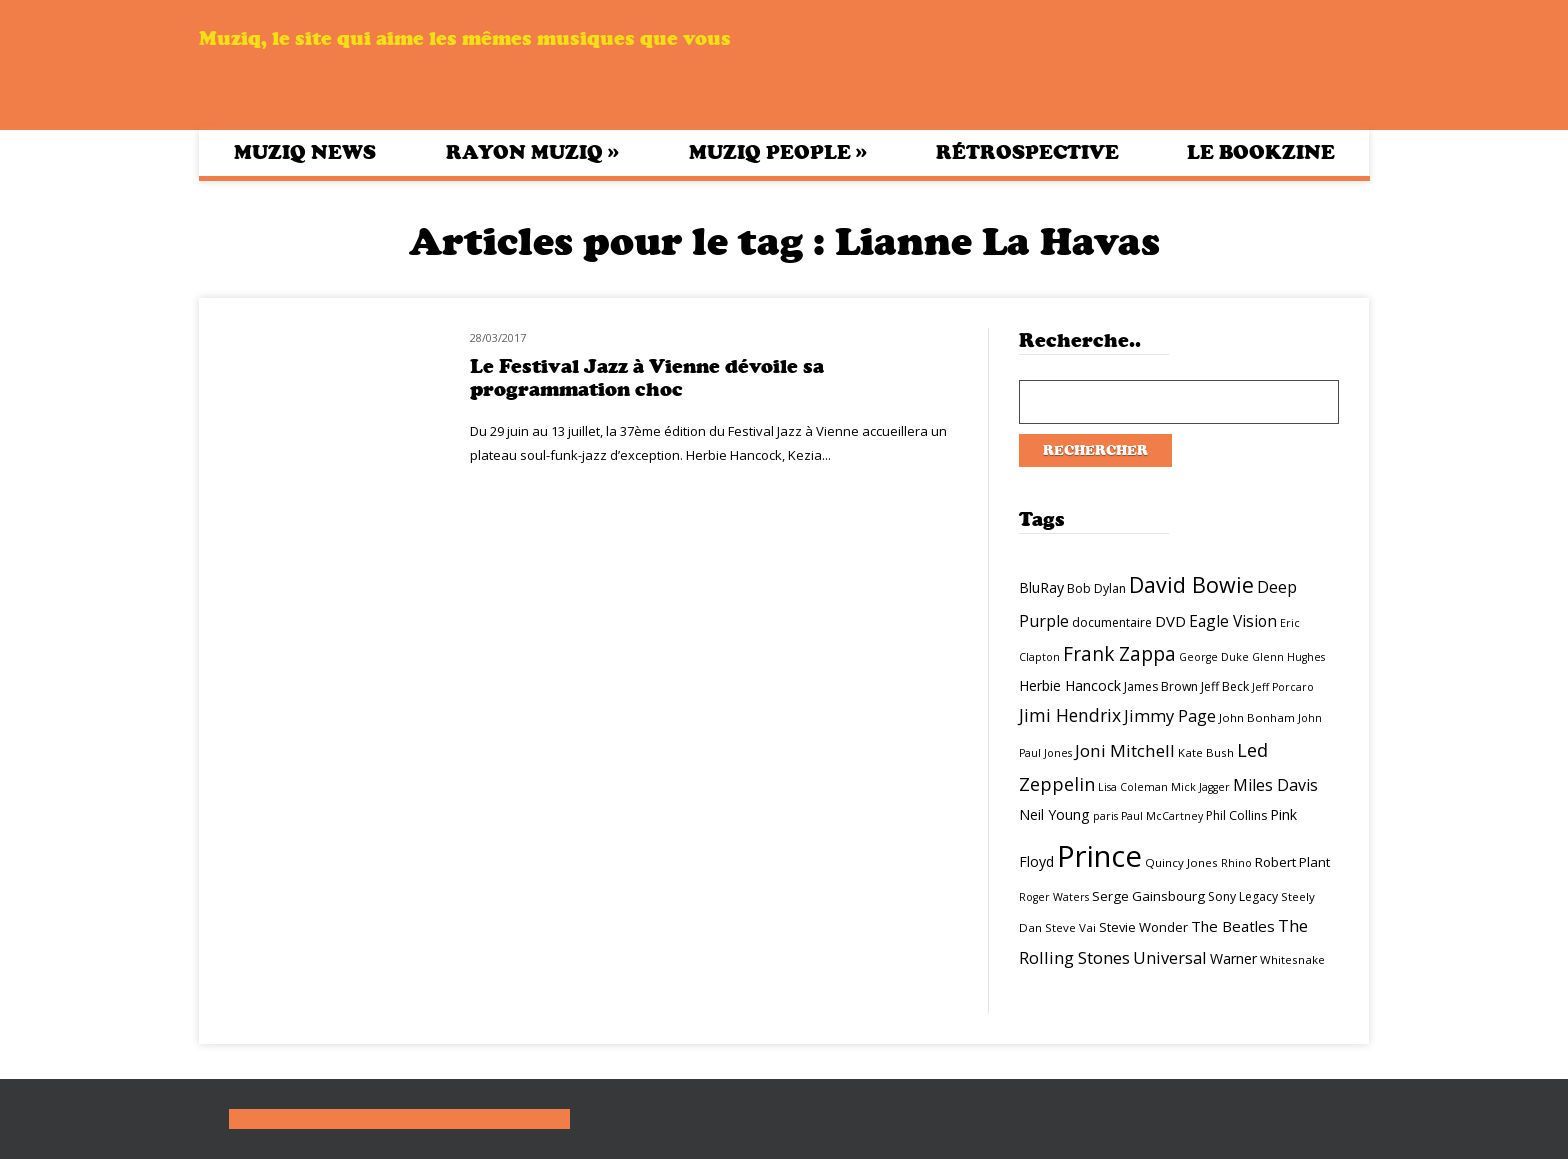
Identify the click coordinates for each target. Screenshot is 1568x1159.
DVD (1170, 621)
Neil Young (1054, 814)
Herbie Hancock (1070, 685)
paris (1105, 816)
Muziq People (778, 152)
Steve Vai (1070, 927)
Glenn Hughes (1288, 657)
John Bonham (1257, 717)
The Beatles (1233, 926)
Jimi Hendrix (1070, 715)
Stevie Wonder (1143, 927)
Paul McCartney (1162, 816)
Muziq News (305, 152)
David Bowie (1191, 584)
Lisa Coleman (1133, 787)
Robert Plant (1292, 862)
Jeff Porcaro (1283, 687)
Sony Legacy (1243, 896)
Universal (1170, 957)
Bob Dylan (1096, 588)
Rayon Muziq (532, 152)
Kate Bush (1206, 752)
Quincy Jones (1181, 862)
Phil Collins (1236, 815)
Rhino (1236, 863)
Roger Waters (1054, 897)
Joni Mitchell (1125, 750)
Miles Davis (1275, 785)
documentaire (1112, 622)
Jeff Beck (1225, 686)
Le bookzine (1261, 152)
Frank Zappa (1119, 654)
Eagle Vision (1233, 621)
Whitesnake (1292, 959)
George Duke (1214, 657)
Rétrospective (1027, 152)
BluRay (1041, 587)
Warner (1233, 958)
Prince (1099, 856)
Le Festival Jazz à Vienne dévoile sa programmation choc (647, 378)
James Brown (1161, 686)
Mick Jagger (1200, 787)
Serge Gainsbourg (1148, 896)
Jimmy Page (1170, 715)
